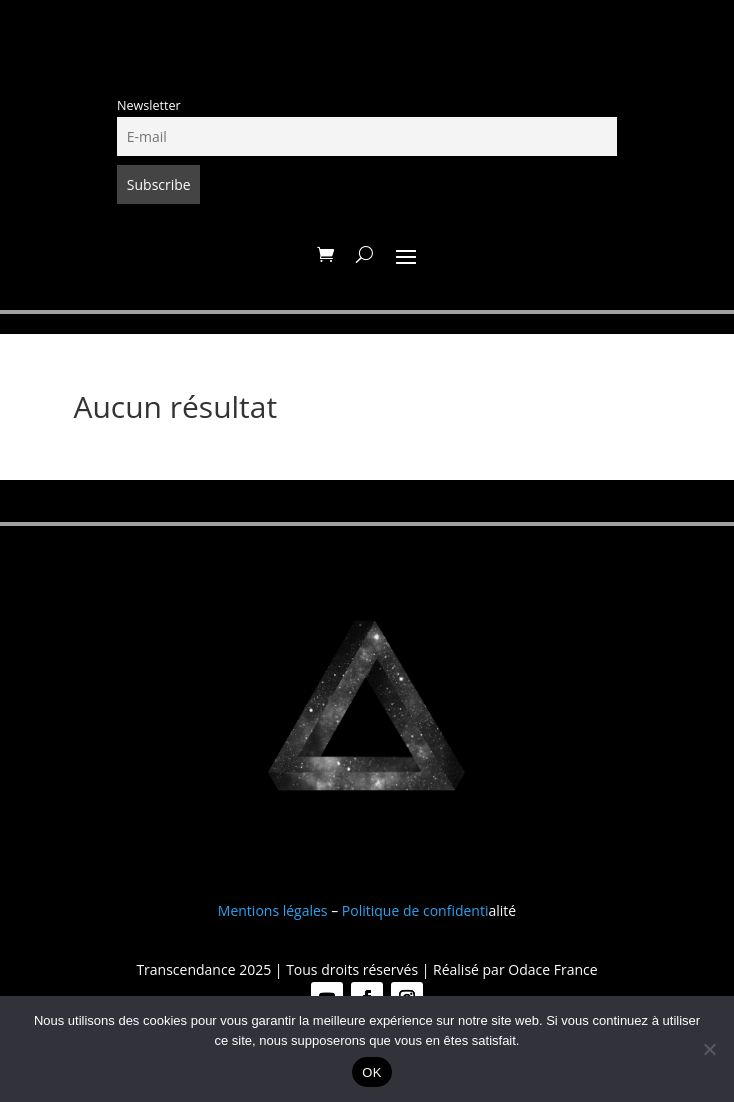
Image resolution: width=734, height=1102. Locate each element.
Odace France (552, 969)
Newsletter (149, 105)
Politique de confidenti (415, 910)
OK (371, 1072)
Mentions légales (273, 910)
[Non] (709, 1049)
